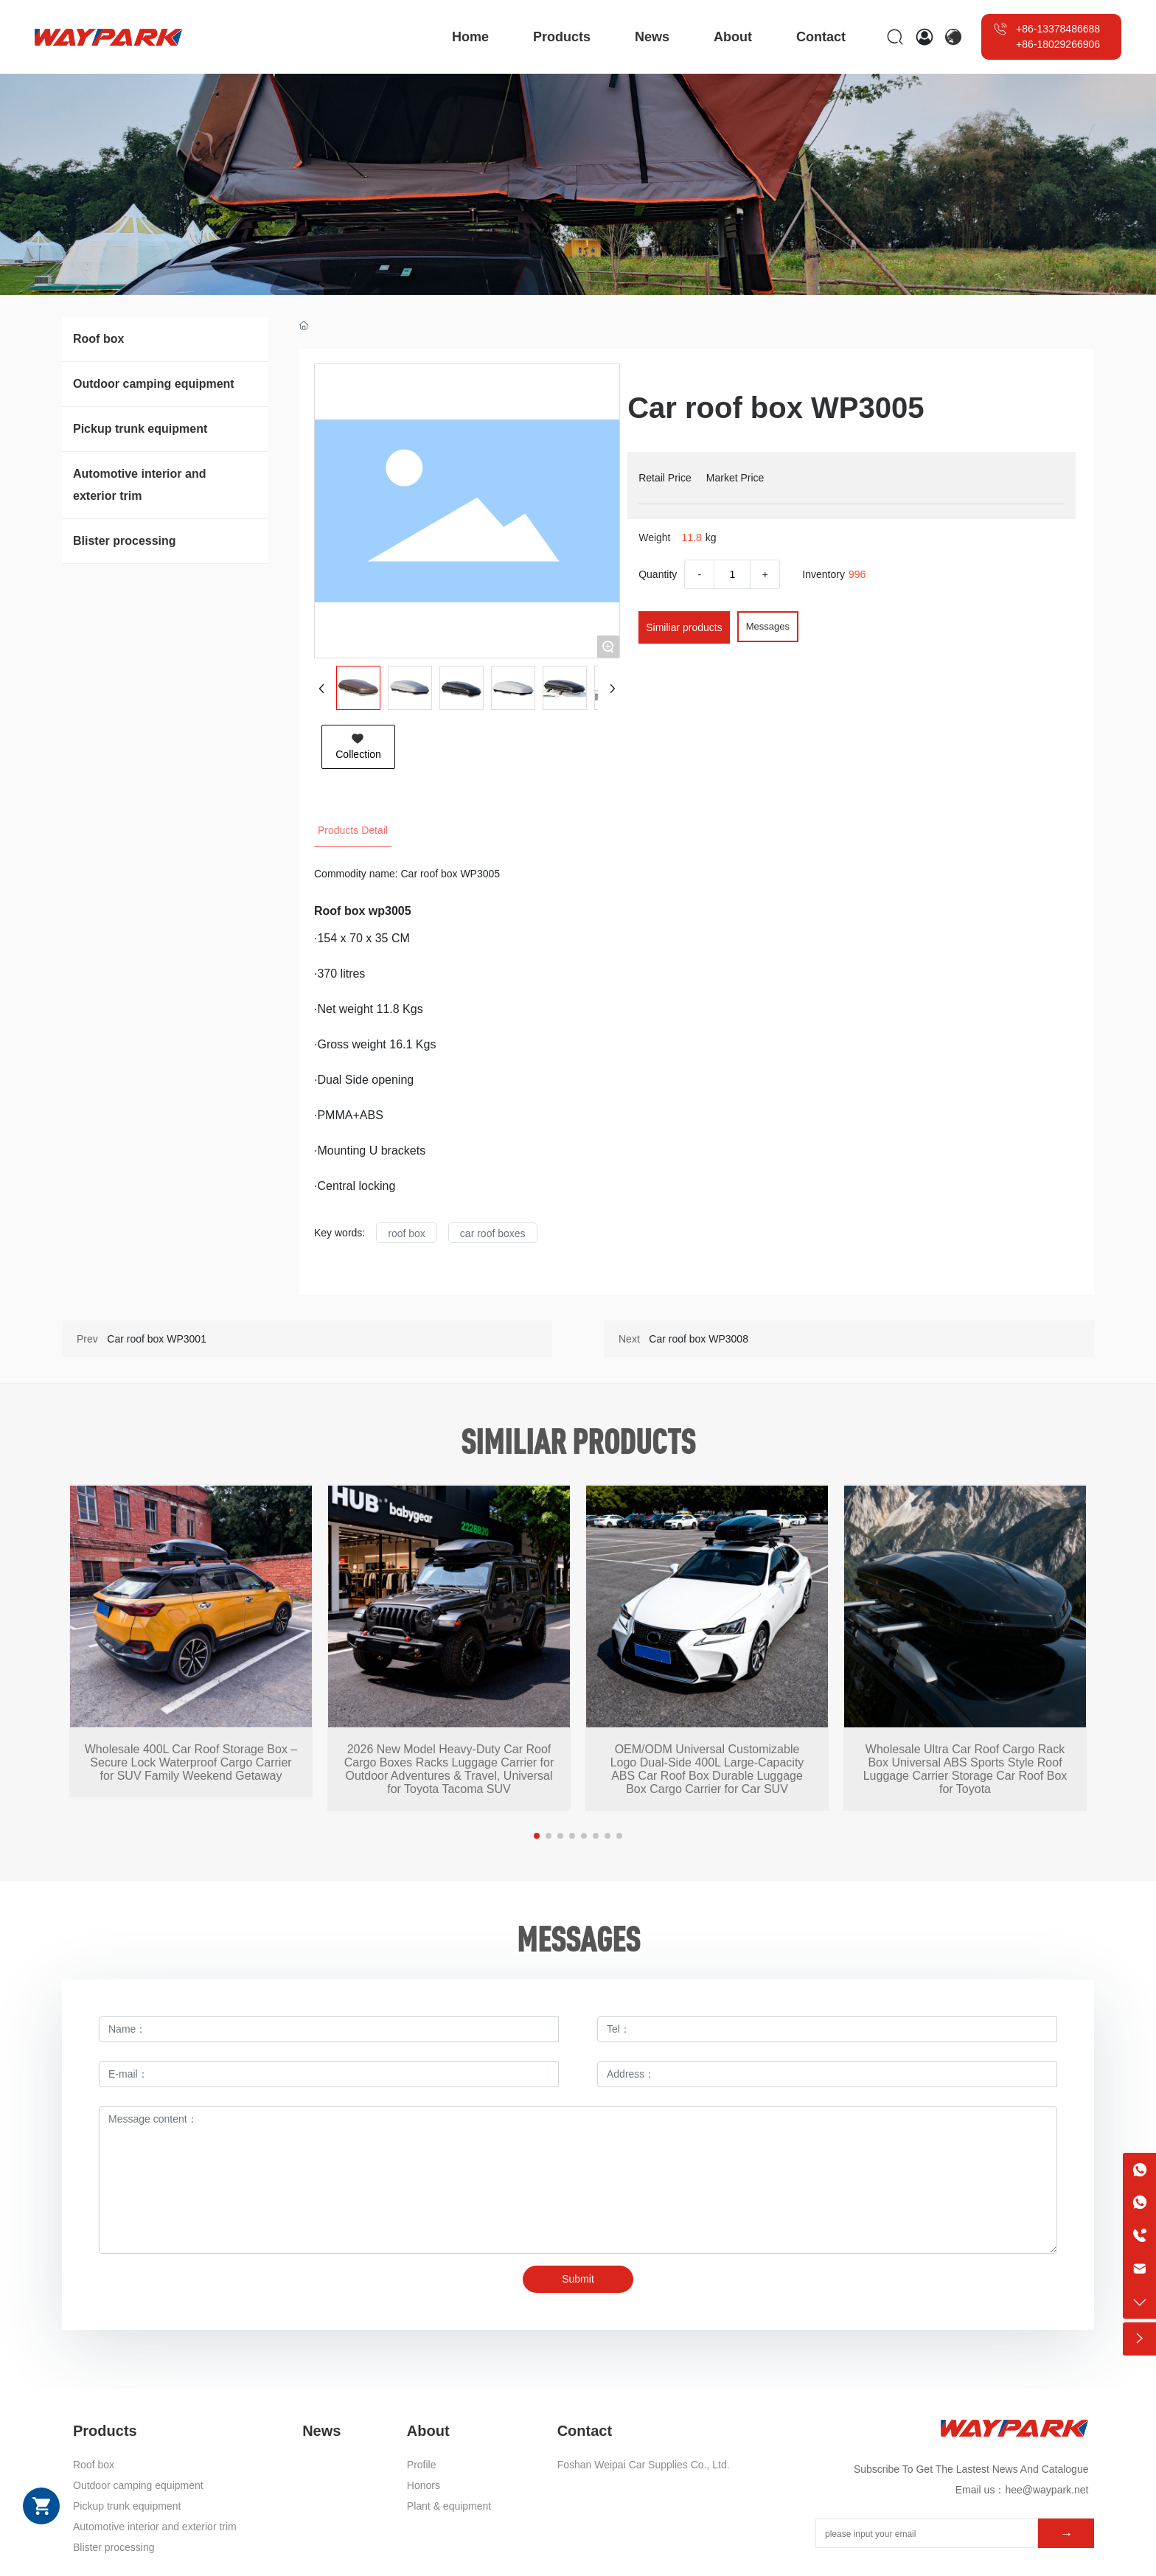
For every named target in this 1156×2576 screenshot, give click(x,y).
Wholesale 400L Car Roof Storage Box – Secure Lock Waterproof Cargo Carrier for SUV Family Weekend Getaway (191, 1762)
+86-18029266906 (1058, 44)
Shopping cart (41, 2506)
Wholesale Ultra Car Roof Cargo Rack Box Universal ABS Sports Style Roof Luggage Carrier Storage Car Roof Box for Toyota (965, 1769)
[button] (537, 1836)
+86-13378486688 (1058, 29)
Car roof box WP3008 (698, 1339)
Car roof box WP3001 (156, 1339)
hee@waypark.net (1046, 2490)
